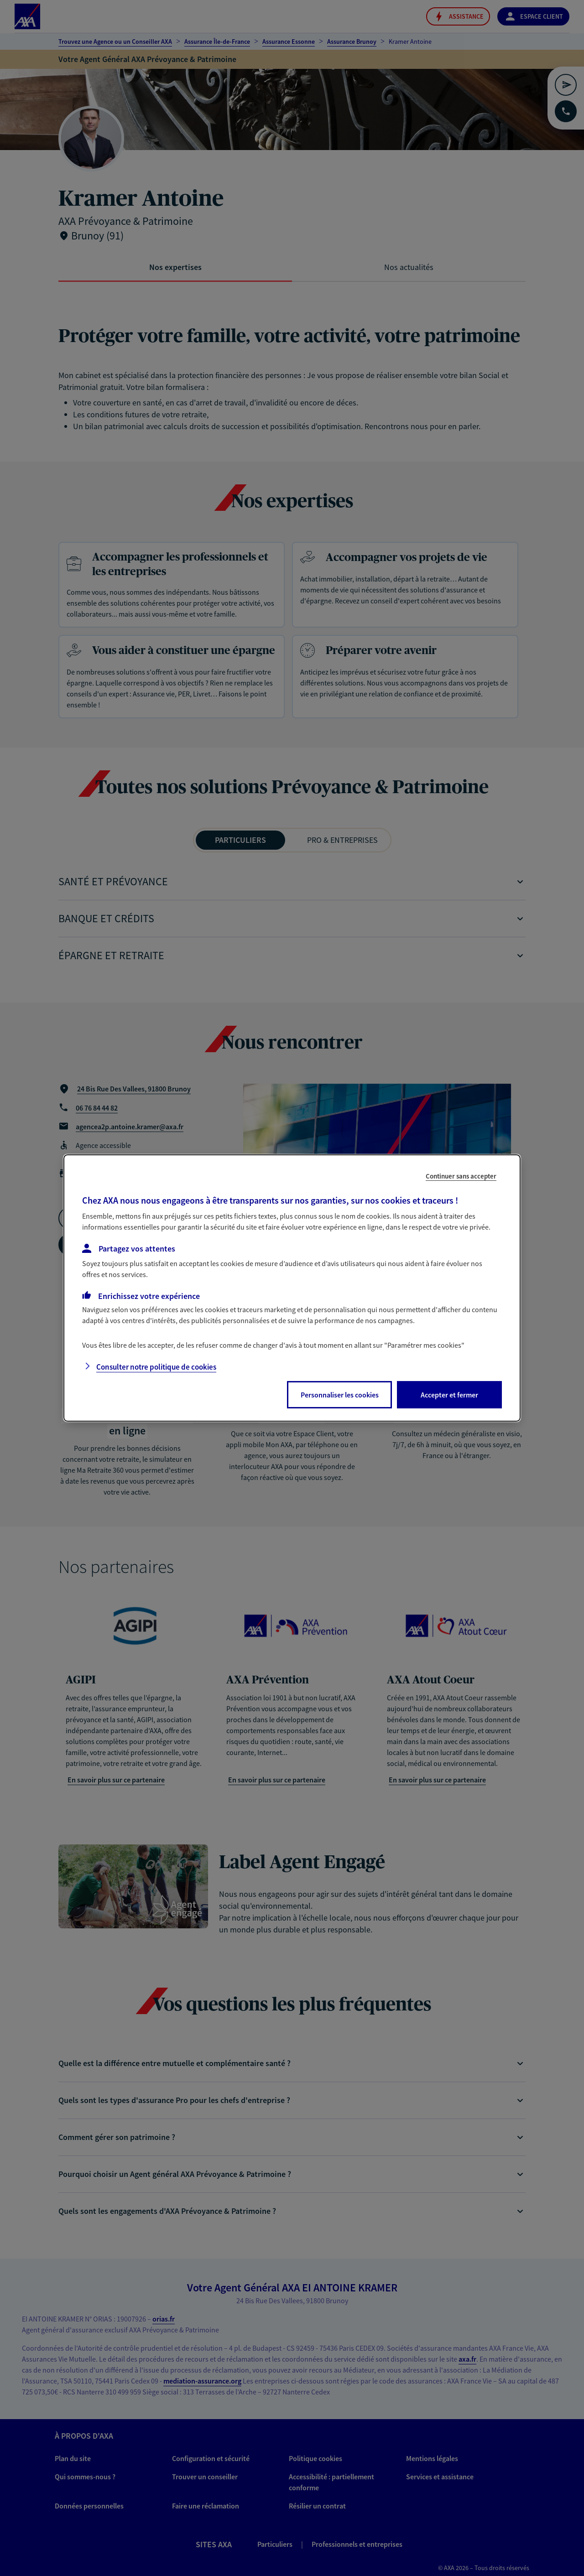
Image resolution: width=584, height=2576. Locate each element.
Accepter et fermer (449, 1394)
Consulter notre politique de (156, 1367)
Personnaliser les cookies (340, 1394)
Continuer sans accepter (461, 1176)
